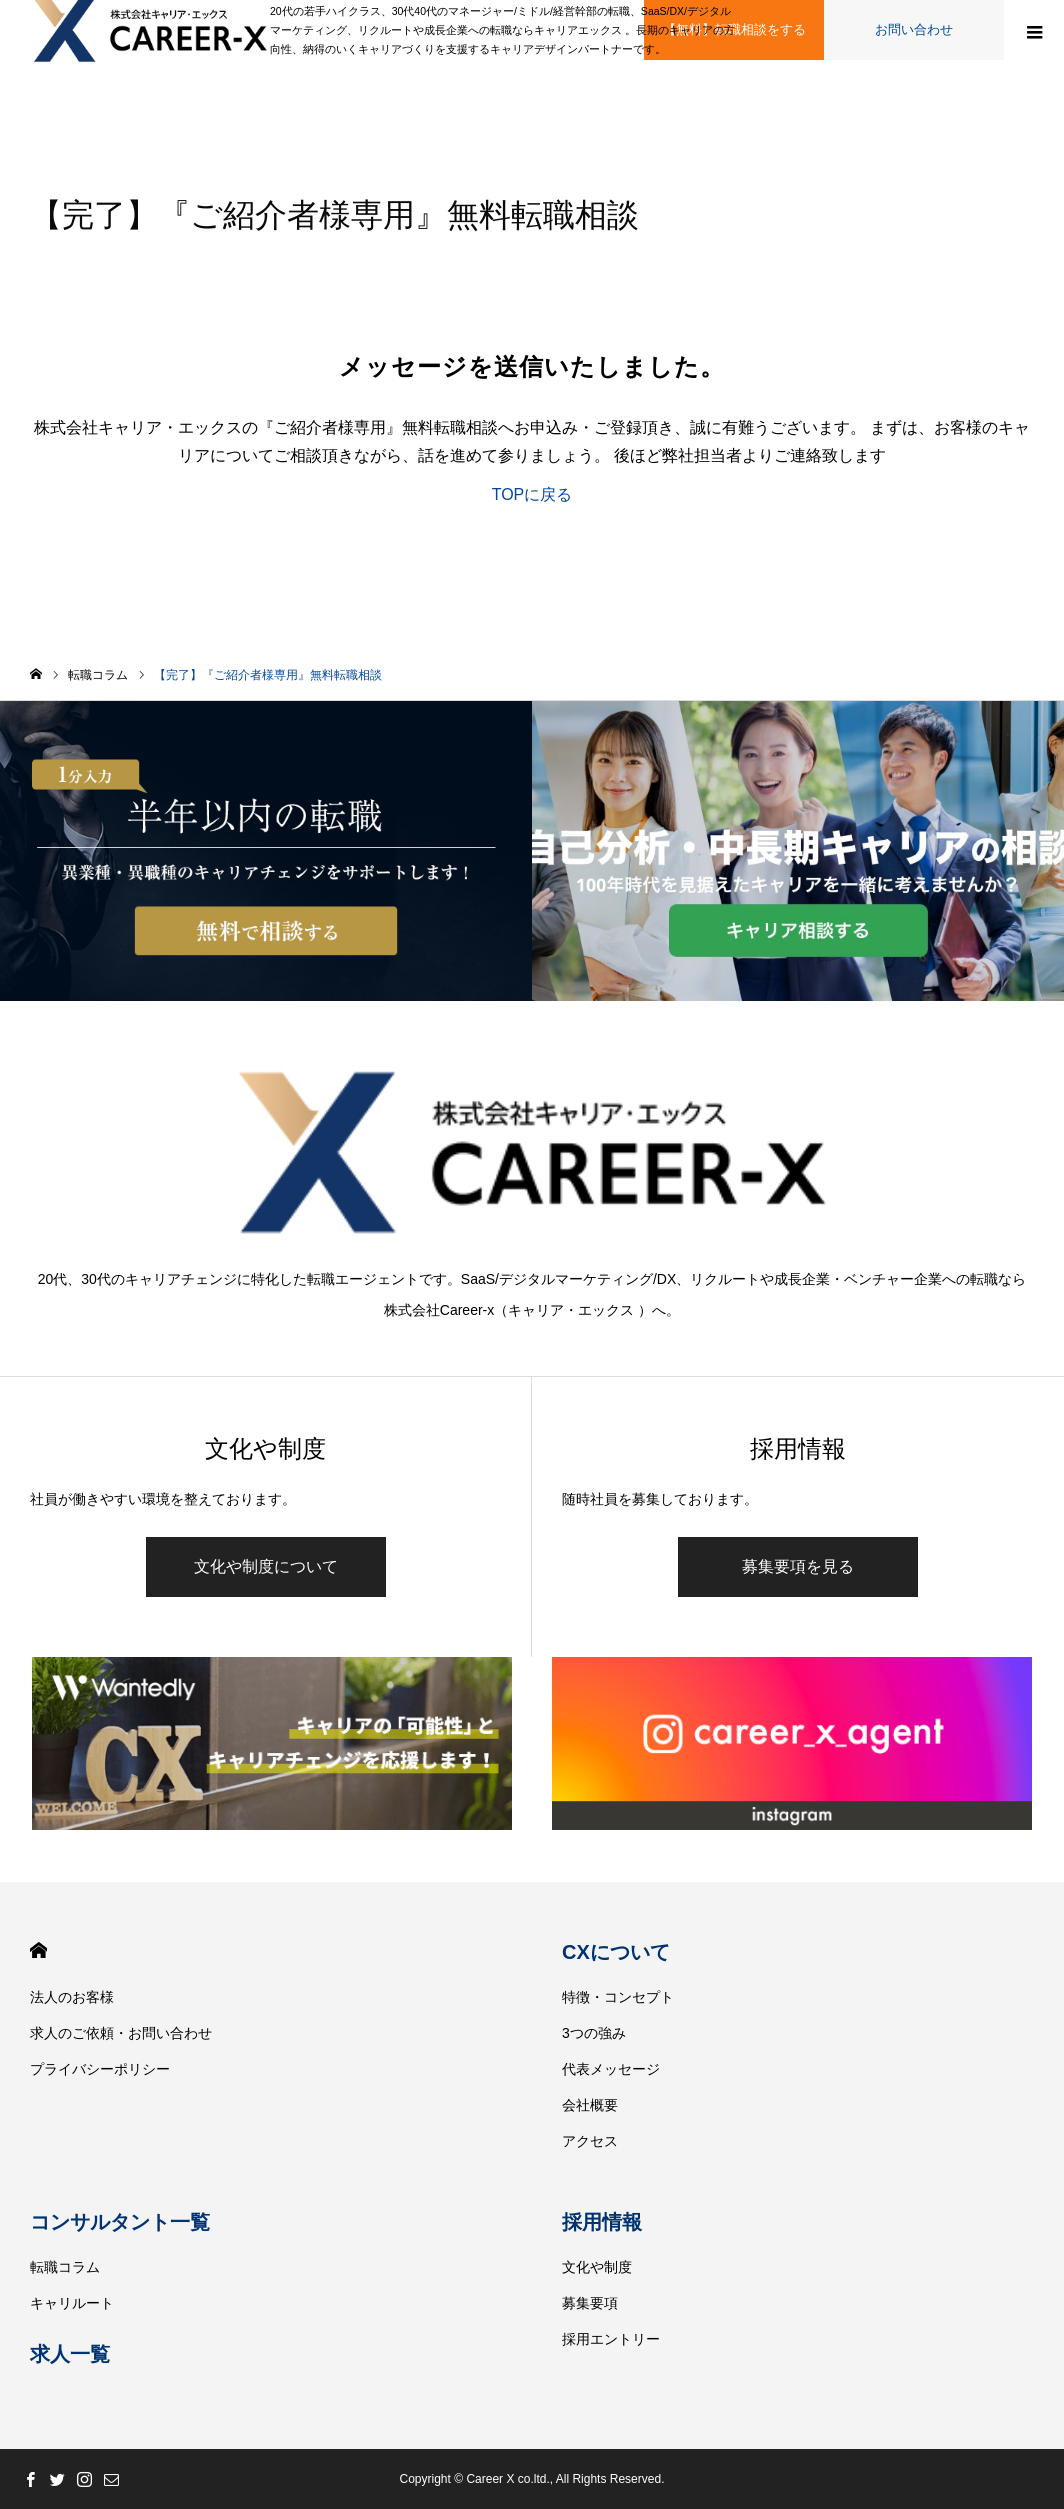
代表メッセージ (611, 2069)
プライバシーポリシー (100, 2069)
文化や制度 (597, 2267)
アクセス (590, 2141)
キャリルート (72, 2303)
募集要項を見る (798, 1566)
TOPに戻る (532, 494)
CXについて (616, 1952)
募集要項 (590, 2303)
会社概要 (590, 2105)
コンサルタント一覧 (120, 2222)
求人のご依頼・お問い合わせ (121, 2033)
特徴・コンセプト (618, 1997)
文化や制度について (266, 1566)
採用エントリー (611, 2339)
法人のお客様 (72, 1997)
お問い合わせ (914, 29)
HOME (38, 1950)
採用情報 (602, 2222)
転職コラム (65, 2267)
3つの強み (594, 2033)
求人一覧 (70, 2354)
